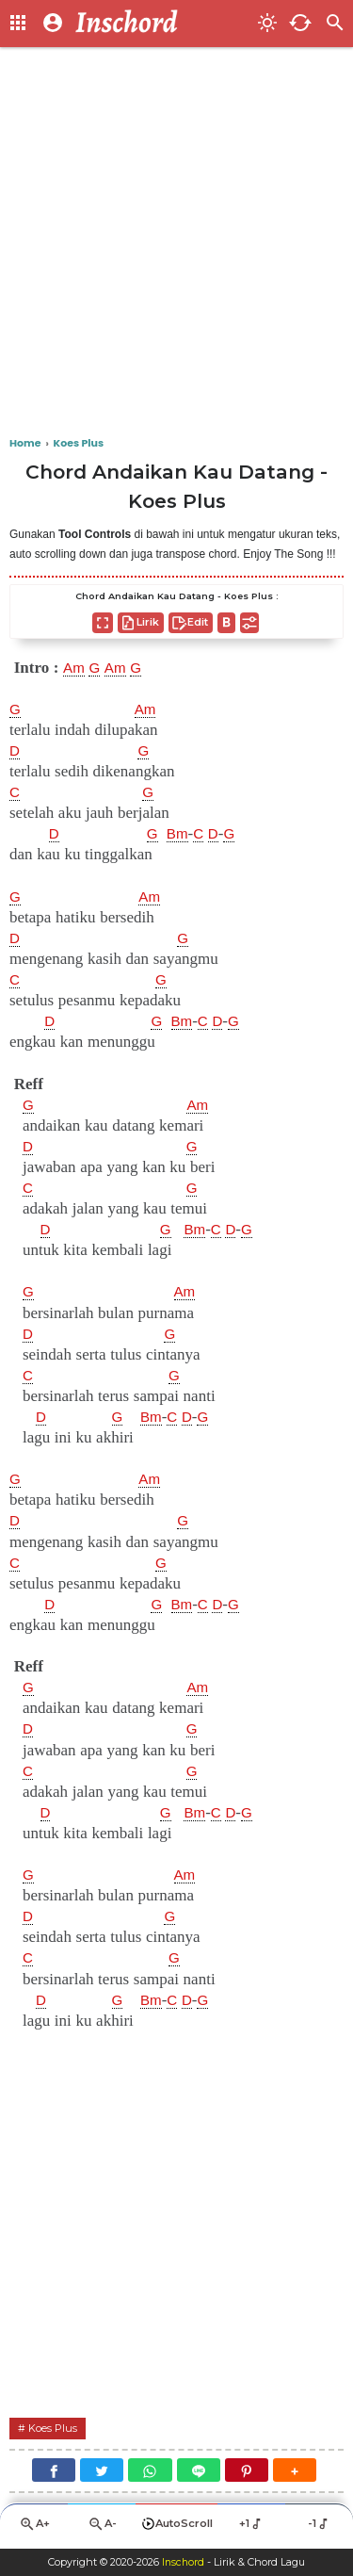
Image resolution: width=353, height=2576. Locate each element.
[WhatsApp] (149, 2472)
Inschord (183, 2562)
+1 (252, 2527)
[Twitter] (101, 2472)
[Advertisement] (176, 242)
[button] (294, 2472)
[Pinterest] (246, 2472)
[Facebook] (53, 2472)
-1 (319, 2527)
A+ (34, 2527)
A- (102, 2527)
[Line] (198, 2472)
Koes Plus (54, 2429)
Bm (181, 833)
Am (75, 668)
